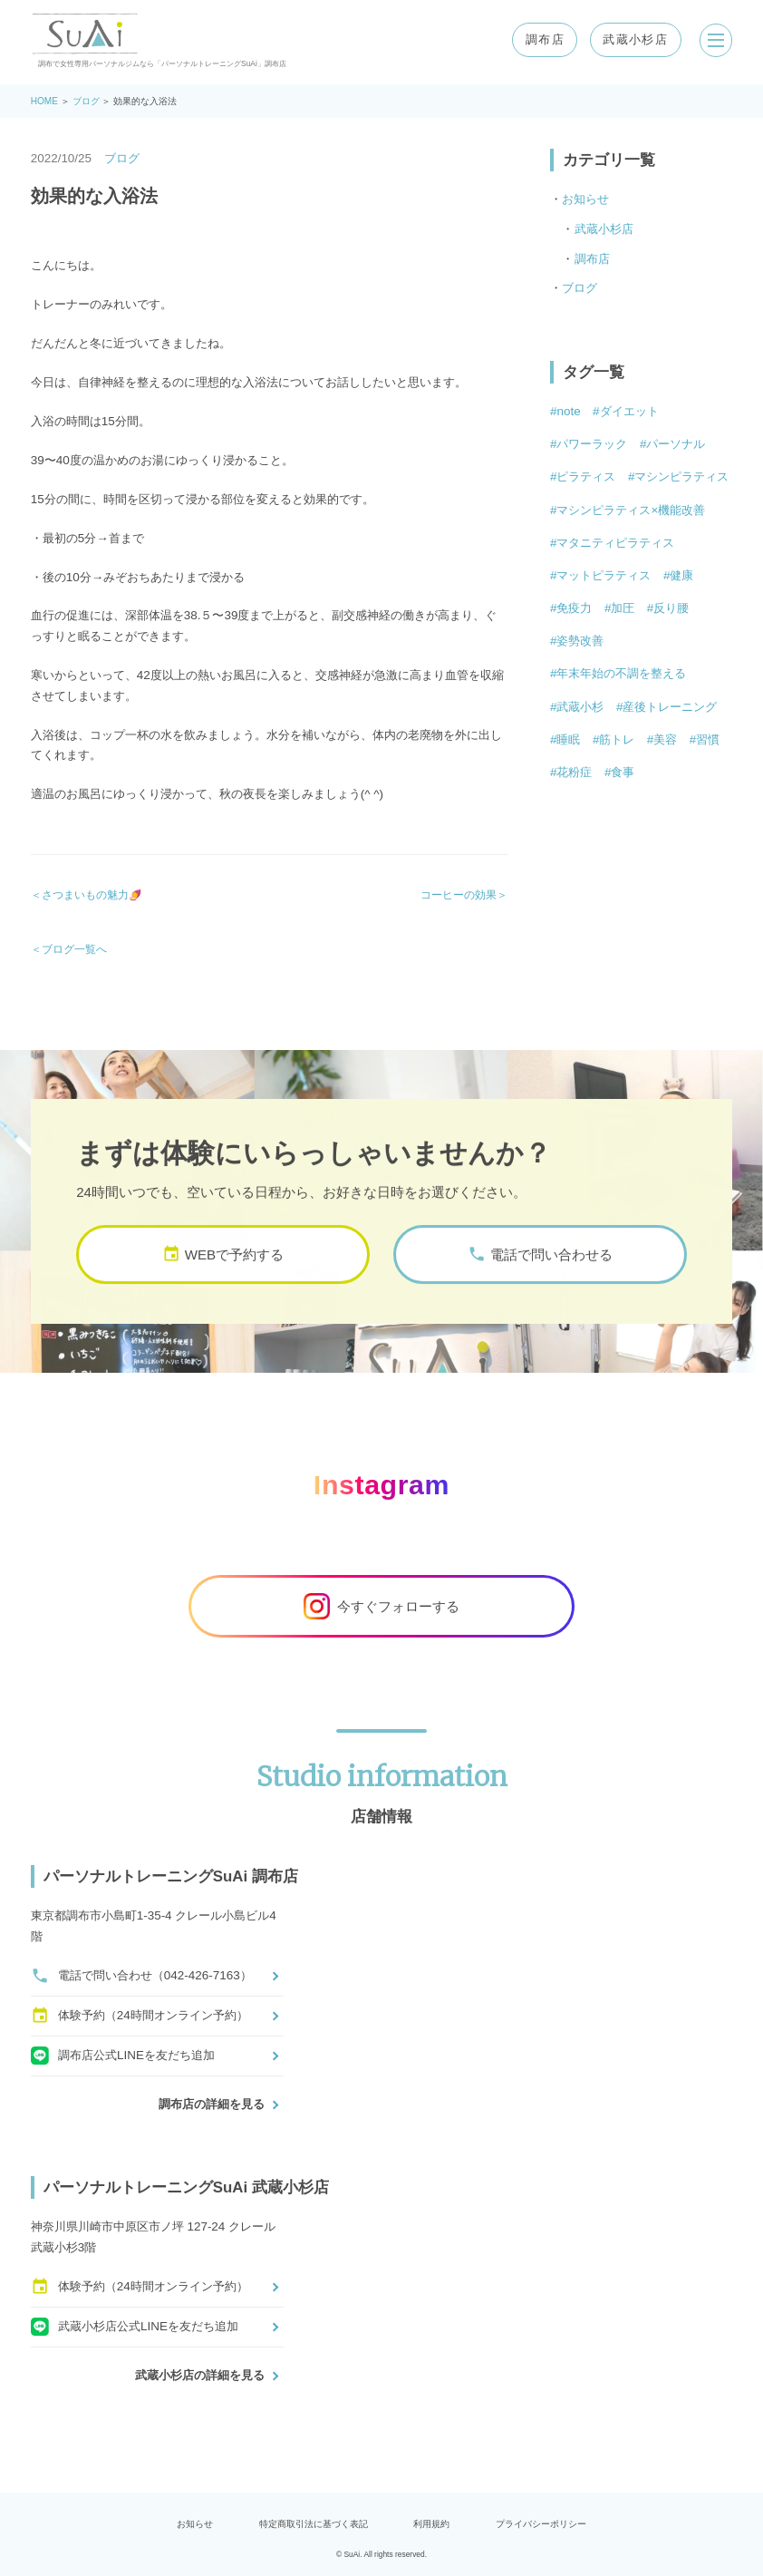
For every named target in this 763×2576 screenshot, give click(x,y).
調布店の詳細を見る (212, 2104)
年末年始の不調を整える (621, 673)
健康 (681, 575)
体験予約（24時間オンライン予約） (139, 2016)
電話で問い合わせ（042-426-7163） (141, 1976)
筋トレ (616, 739)
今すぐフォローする (381, 1606)
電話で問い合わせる (540, 1283)
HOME (44, 101)
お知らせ (585, 199)
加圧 (622, 608)
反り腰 (671, 608)
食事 (622, 772)
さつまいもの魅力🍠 (92, 894)
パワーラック (591, 444)
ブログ (86, 101)
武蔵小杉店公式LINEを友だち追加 (134, 2327)
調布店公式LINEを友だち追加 (123, 2055)
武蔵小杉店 (632, 39)
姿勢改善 (580, 640)
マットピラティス (603, 575)
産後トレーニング (670, 707)
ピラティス (585, 476)
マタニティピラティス (615, 542)
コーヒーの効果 (458, 894)
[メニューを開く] (714, 40)
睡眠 (568, 739)
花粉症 (574, 772)
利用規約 (431, 2524)
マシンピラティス (681, 476)
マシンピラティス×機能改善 (630, 510)
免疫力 (574, 608)
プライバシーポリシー (541, 2524)
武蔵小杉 (580, 707)
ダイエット (629, 411)
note (568, 411)
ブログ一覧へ (74, 949)
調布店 (541, 39)
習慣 (708, 739)
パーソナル (675, 444)
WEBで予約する (223, 1283)
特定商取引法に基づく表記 (313, 2524)
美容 (665, 739)
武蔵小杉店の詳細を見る (200, 2375)
